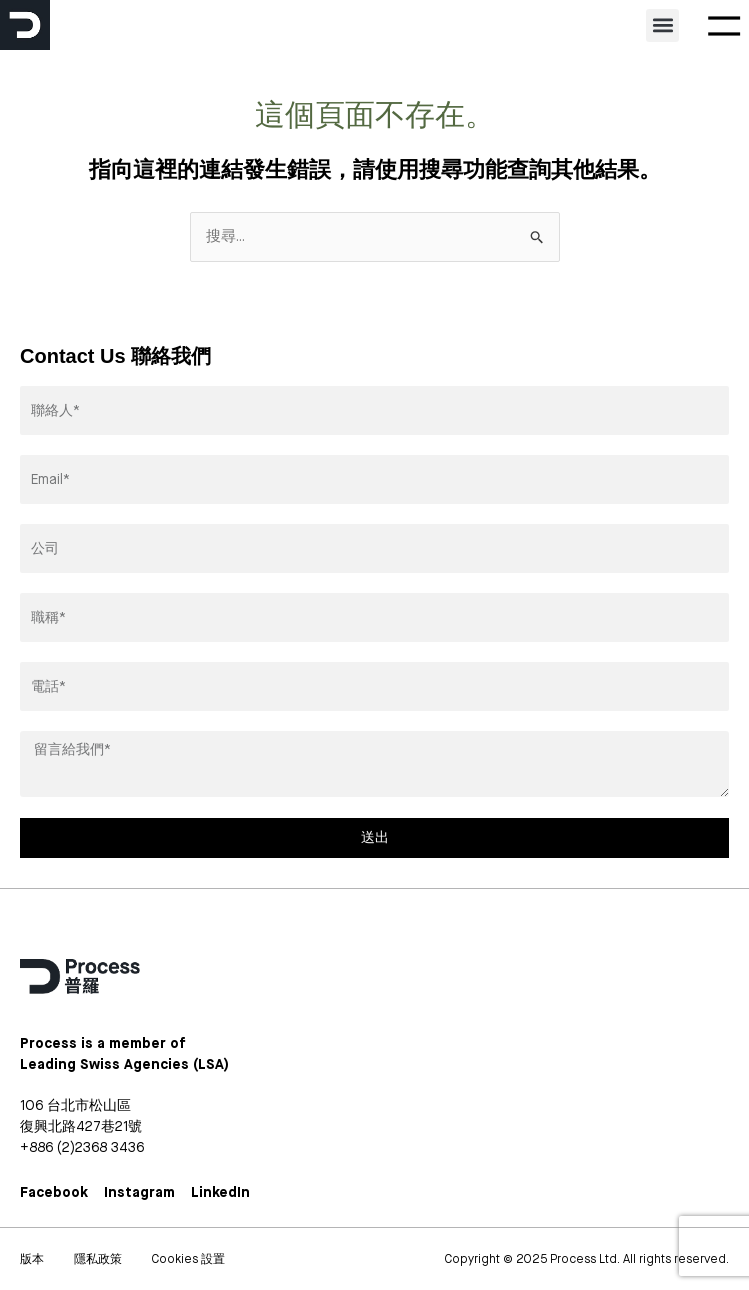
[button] (662, 25)
